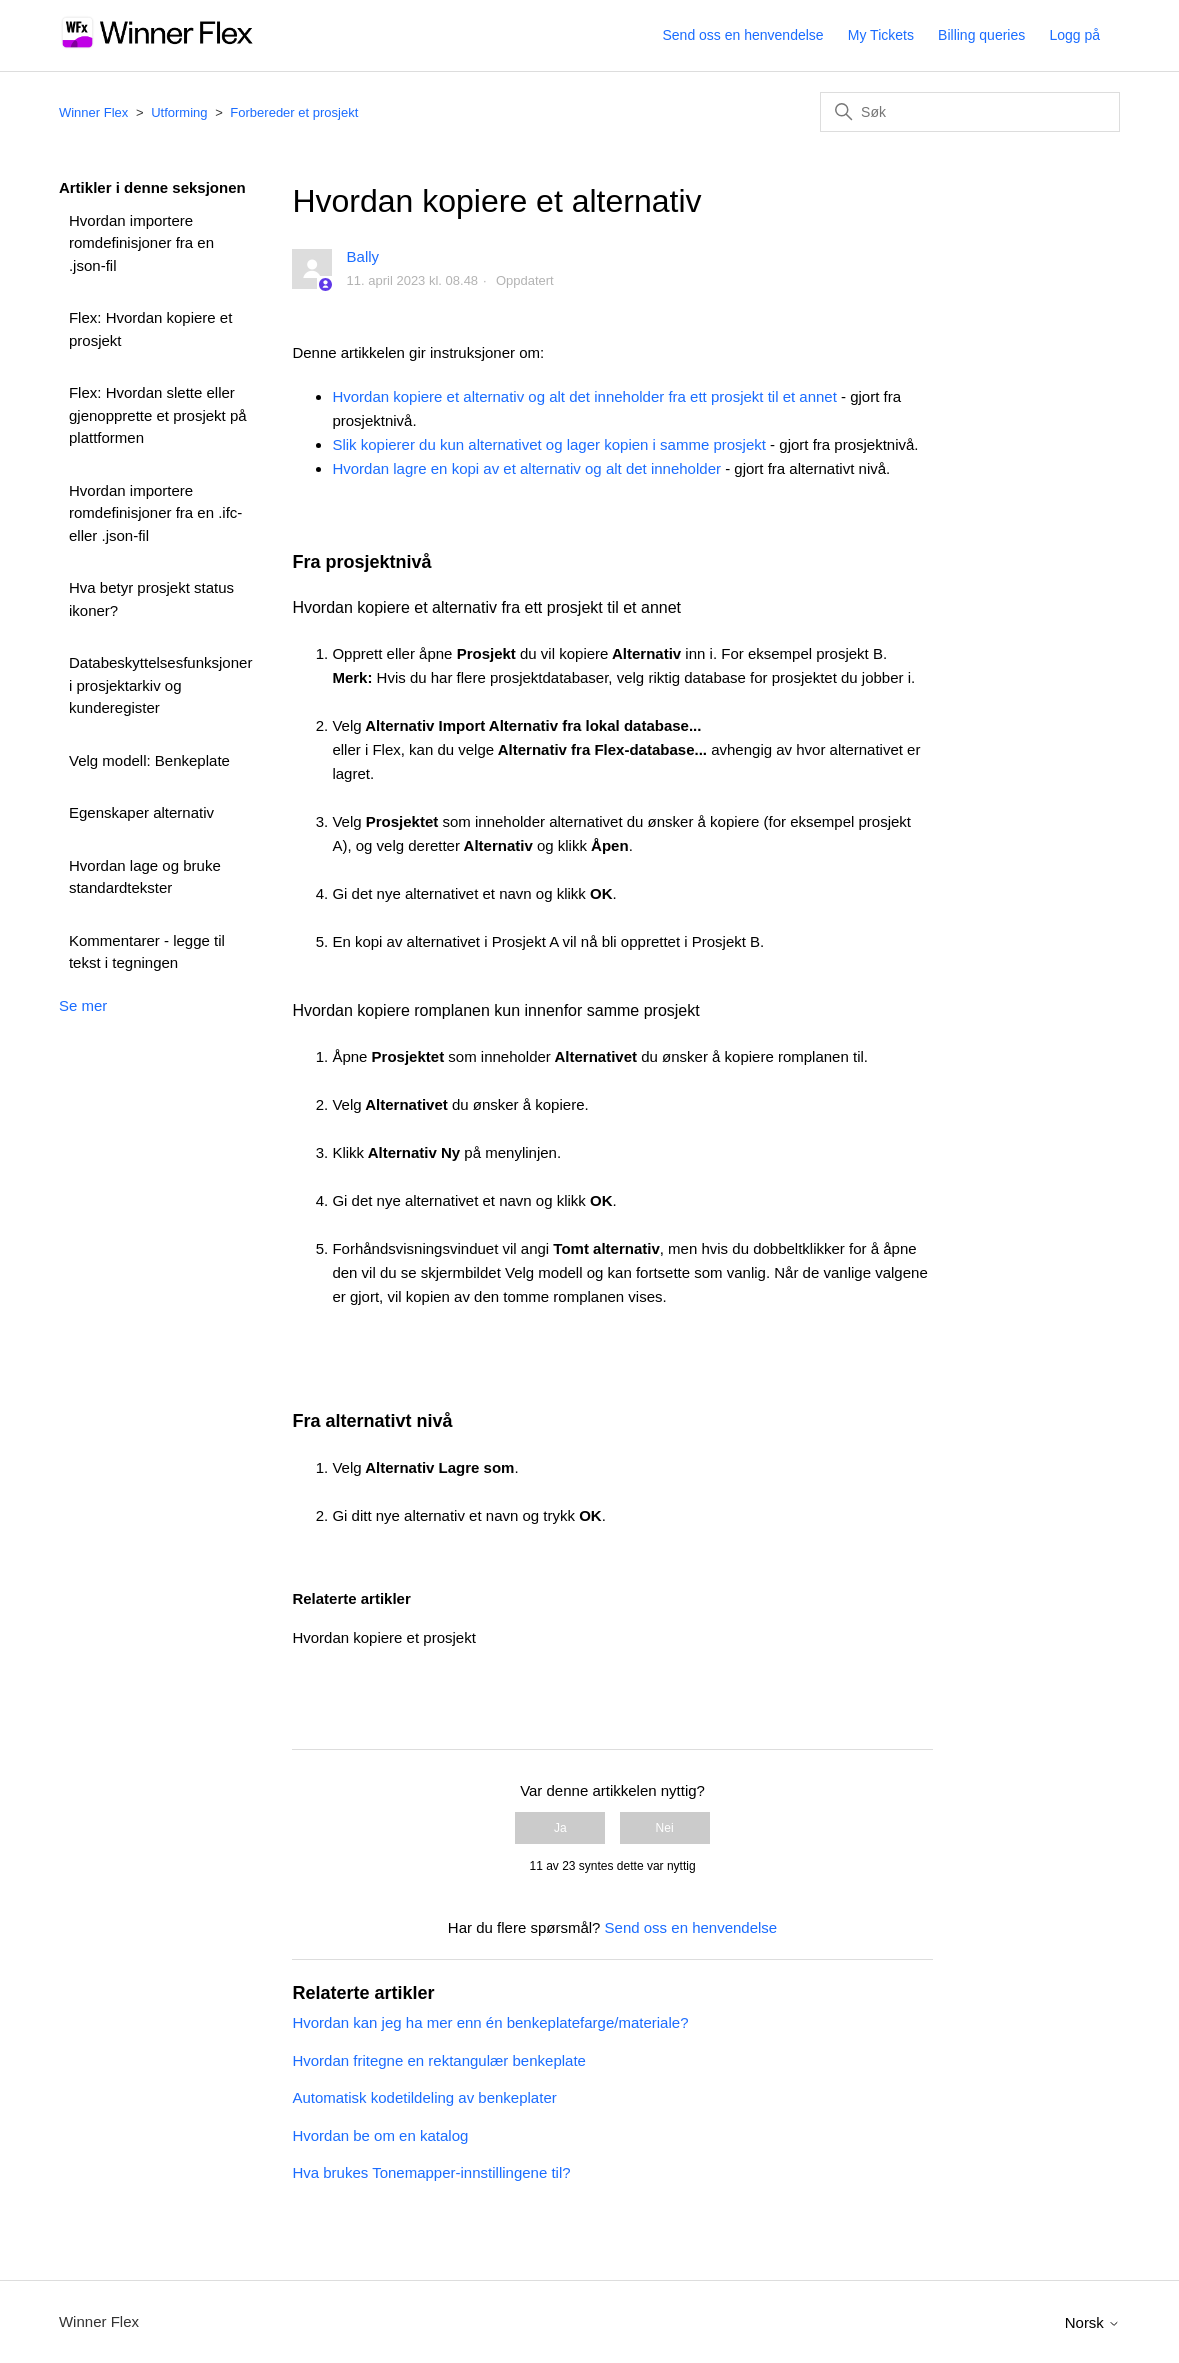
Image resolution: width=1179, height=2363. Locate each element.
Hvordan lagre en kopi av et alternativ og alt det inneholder (526, 468)
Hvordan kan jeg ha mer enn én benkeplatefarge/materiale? (490, 2022)
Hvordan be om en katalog (380, 2135)
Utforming (179, 112)
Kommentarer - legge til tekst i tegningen (147, 952)
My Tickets (881, 35)
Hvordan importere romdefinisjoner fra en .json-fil (141, 243)
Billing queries (981, 35)
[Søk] (970, 112)
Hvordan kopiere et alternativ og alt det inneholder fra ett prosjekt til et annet (584, 396)
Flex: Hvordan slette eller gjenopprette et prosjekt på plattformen (158, 415)
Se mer (83, 1005)
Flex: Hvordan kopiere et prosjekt (150, 329)
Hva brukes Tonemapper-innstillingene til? (431, 2172)
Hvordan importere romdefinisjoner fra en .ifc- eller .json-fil (155, 513)
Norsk (1092, 2322)
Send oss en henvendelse (743, 35)
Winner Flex (93, 112)
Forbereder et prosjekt (294, 112)
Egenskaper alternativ (141, 812)
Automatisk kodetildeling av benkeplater (424, 2097)
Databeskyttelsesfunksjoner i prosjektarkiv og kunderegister (160, 685)
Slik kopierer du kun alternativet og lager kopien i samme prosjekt (549, 444)
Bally (363, 256)
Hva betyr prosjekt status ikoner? (151, 599)
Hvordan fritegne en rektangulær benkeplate (439, 2060)
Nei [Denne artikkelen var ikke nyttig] (665, 1828)
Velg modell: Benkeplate (149, 760)
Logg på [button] (1074, 35)
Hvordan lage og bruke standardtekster (145, 877)
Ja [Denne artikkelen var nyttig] (560, 1828)
